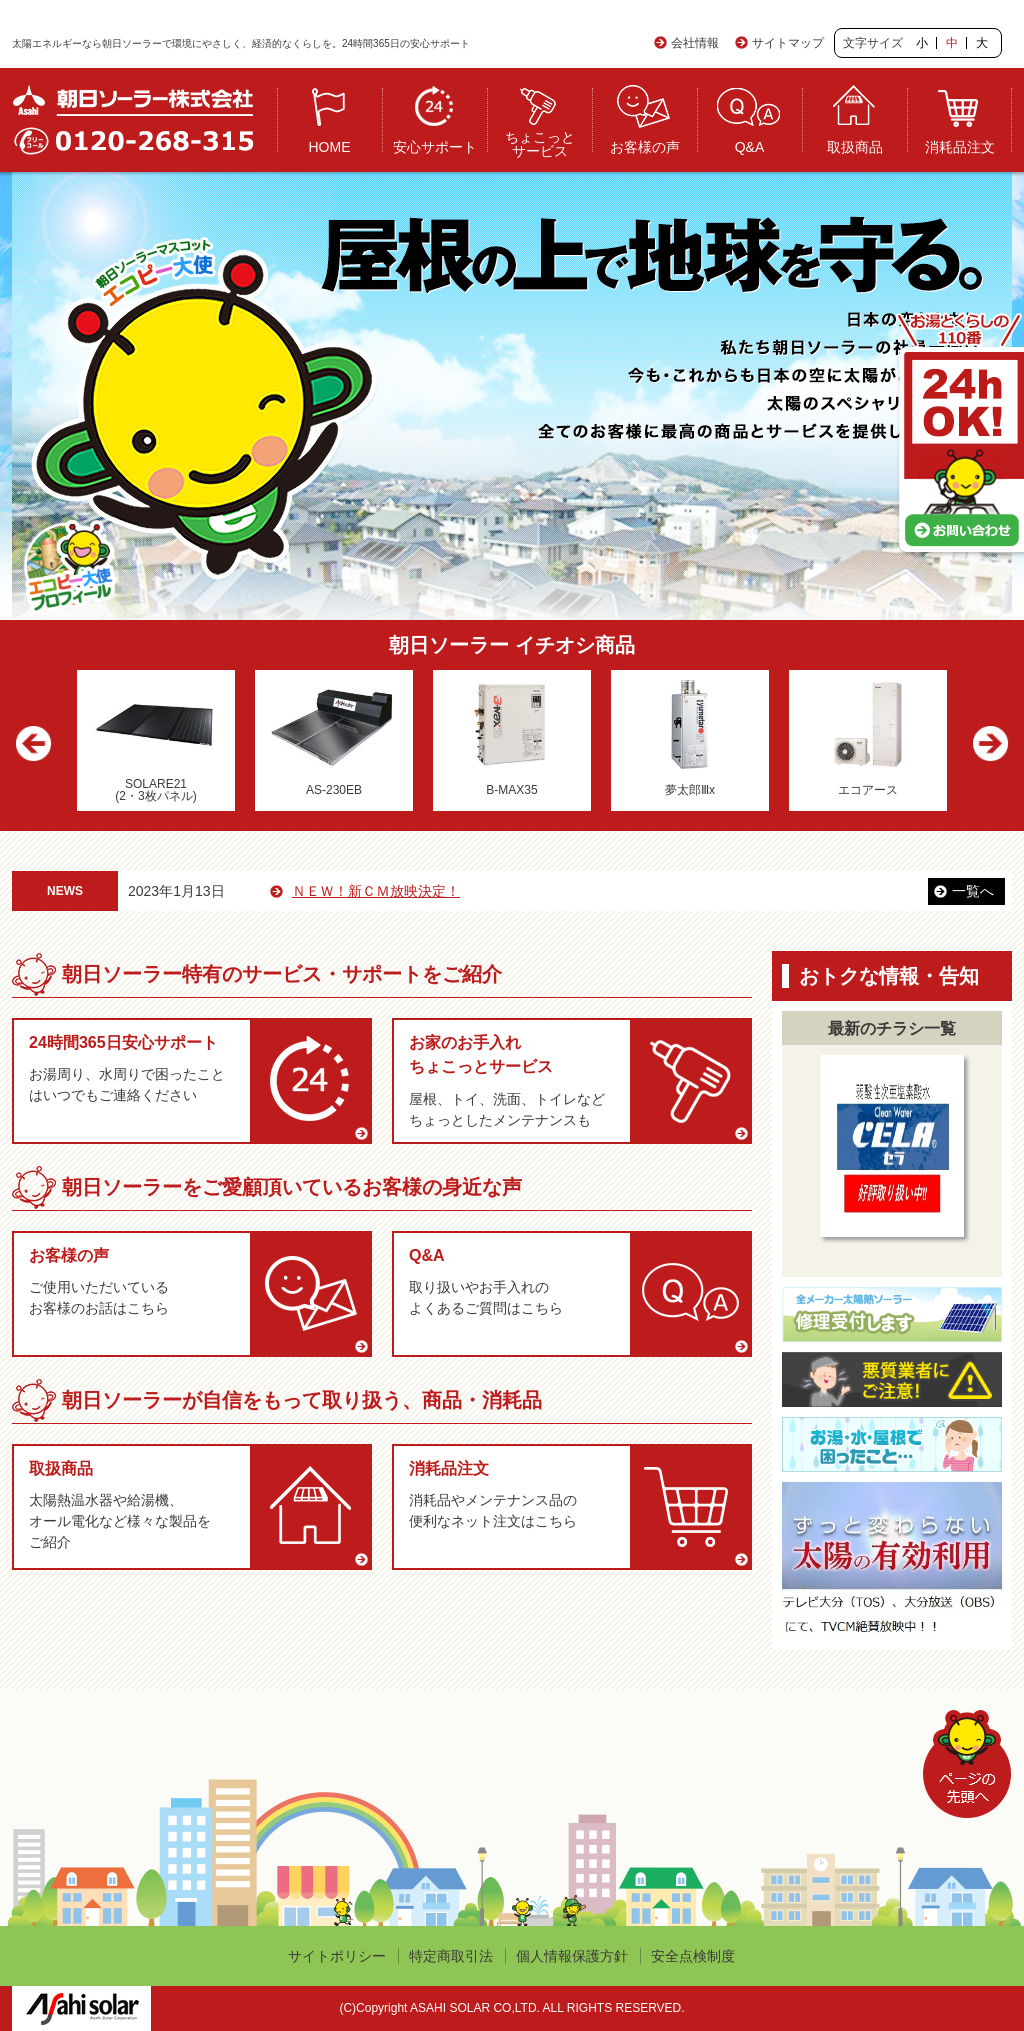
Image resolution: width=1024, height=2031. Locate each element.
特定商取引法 (451, 1956)
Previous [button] (39, 745)
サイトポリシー (337, 1956)
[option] (156, 740)
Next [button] (984, 745)
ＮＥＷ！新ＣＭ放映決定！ (414, 891)
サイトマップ (788, 43)
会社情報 (695, 43)
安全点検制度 (693, 1956)
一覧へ (973, 891)
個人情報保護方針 (572, 1956)
